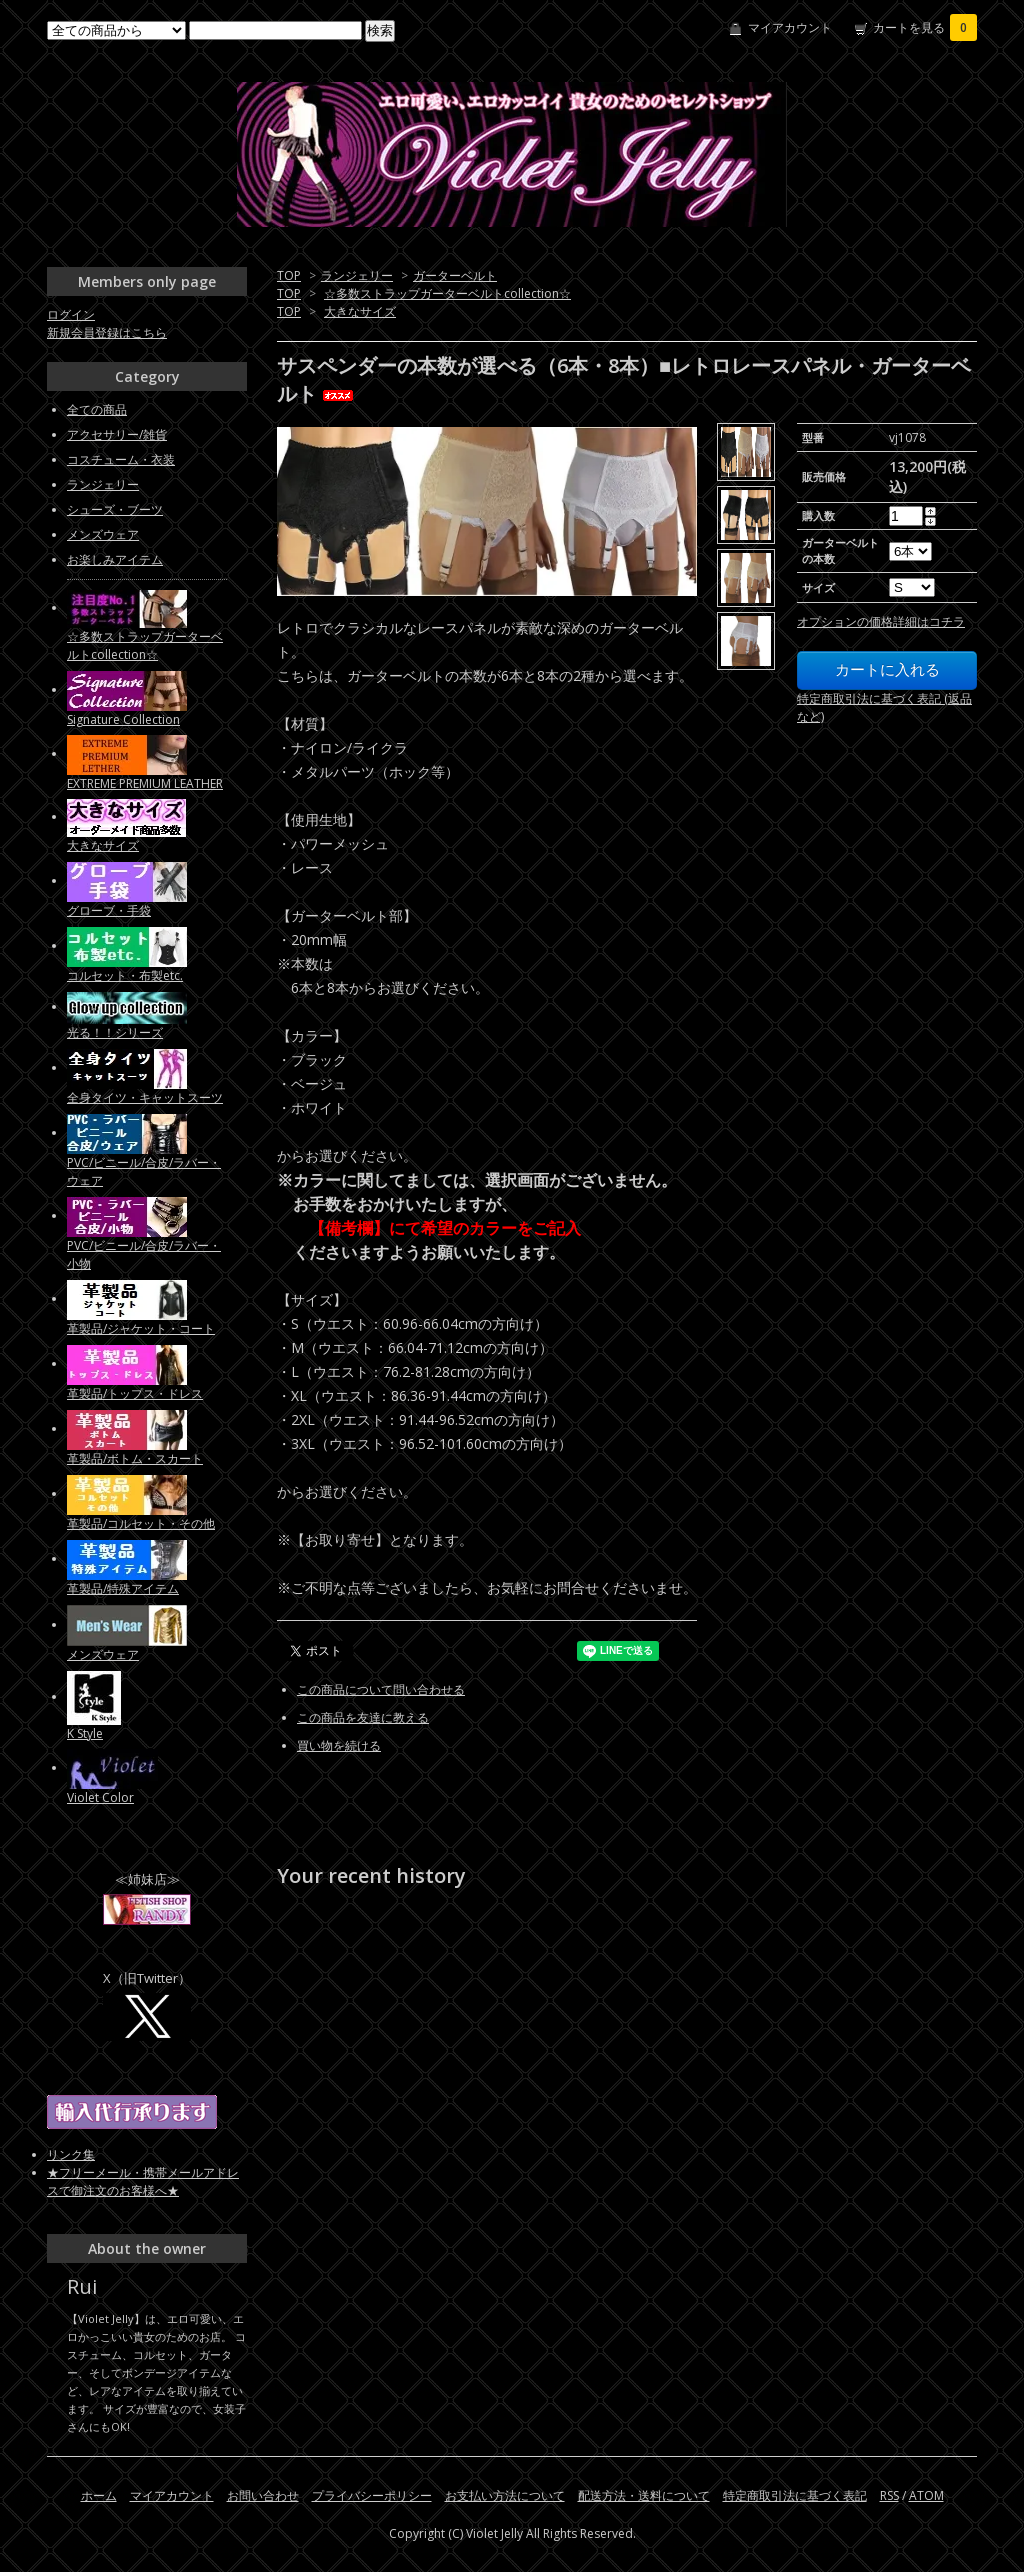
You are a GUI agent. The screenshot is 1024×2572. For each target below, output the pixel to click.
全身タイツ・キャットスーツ (145, 1097)
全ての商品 (97, 409)
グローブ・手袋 (109, 910)
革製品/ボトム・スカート (135, 1458)
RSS (889, 2495)
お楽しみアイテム (115, 559)
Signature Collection (123, 719)
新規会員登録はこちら (107, 332)
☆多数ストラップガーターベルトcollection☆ (447, 293)
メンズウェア (103, 534)
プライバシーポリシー (372, 2495)
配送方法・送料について (644, 2495)
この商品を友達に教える (363, 1717)
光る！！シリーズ (115, 1032)
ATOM (926, 2495)
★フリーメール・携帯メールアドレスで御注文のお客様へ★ (143, 2181)
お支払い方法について (505, 2495)
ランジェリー (357, 275)
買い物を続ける (339, 1745)
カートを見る (925, 27)
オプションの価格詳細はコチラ (881, 621)
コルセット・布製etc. (125, 975)
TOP (289, 275)
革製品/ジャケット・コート (141, 1328)
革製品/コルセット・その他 (141, 1523)
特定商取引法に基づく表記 (795, 2495)
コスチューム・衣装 (121, 459)
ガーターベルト (455, 275)
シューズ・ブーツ (115, 509)
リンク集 (71, 2154)
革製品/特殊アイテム (123, 1588)
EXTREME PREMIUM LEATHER (145, 783)
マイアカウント (790, 27)
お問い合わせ (263, 2495)
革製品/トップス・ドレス (135, 1393)
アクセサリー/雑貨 (117, 434)
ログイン (71, 314)
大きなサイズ (360, 311)
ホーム (99, 2495)
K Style (85, 1733)
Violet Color (100, 1797)
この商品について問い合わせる (381, 1689)
